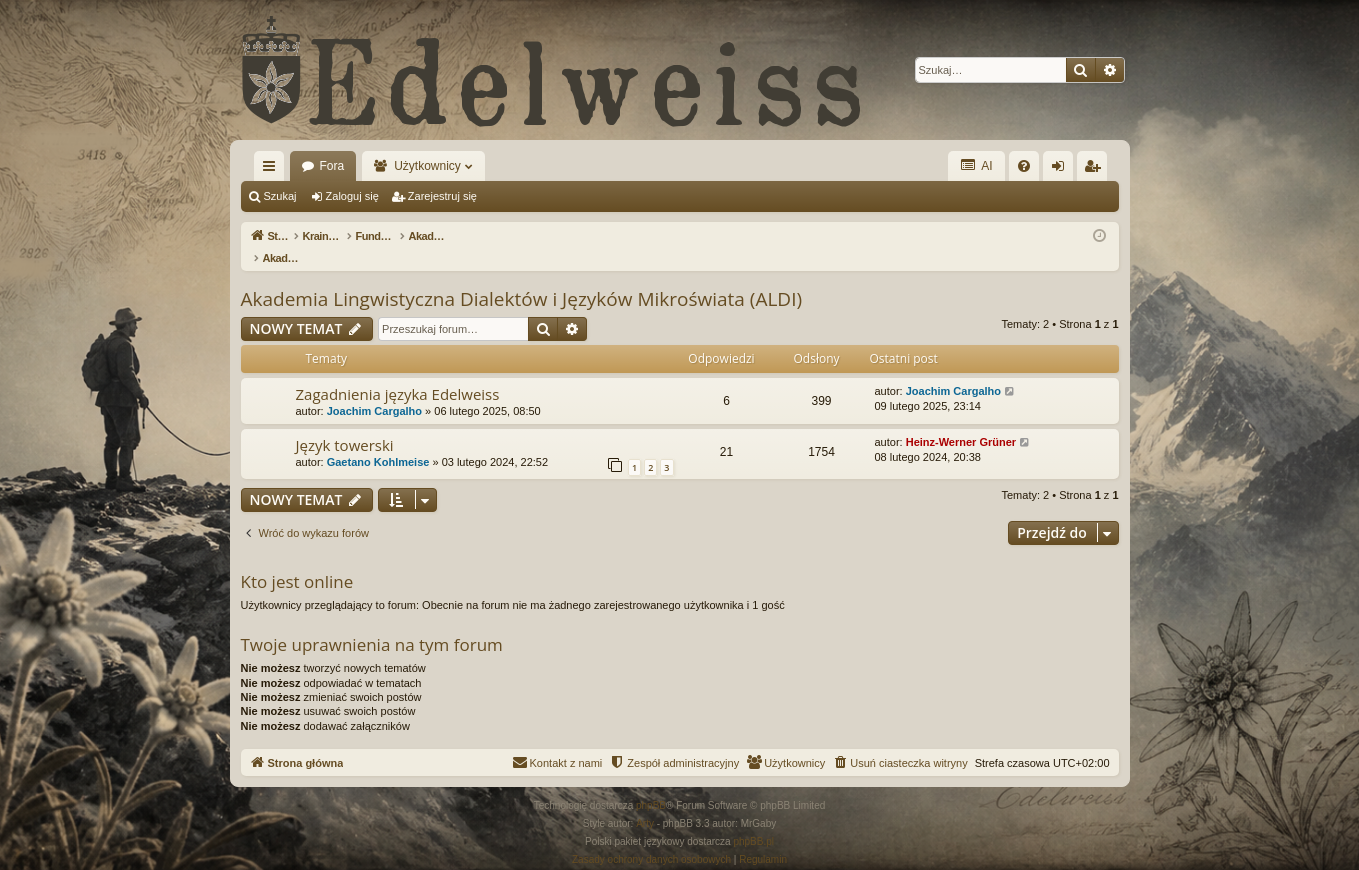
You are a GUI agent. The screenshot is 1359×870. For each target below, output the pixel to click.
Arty (645, 802)
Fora (332, 166)
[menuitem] (1024, 166)
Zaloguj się (352, 196)
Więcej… (273, 170)
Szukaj (280, 196)
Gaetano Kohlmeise (378, 441)
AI (976, 165)
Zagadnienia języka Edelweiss (398, 373)
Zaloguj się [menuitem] (1061, 170)
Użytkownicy (427, 166)
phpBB (651, 784)
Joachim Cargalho (374, 390)
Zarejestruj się (442, 196)
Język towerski (345, 424)
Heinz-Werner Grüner (961, 421)
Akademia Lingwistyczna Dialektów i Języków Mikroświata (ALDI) (522, 278)
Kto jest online (297, 560)
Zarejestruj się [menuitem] (1096, 170)
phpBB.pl (753, 820)
